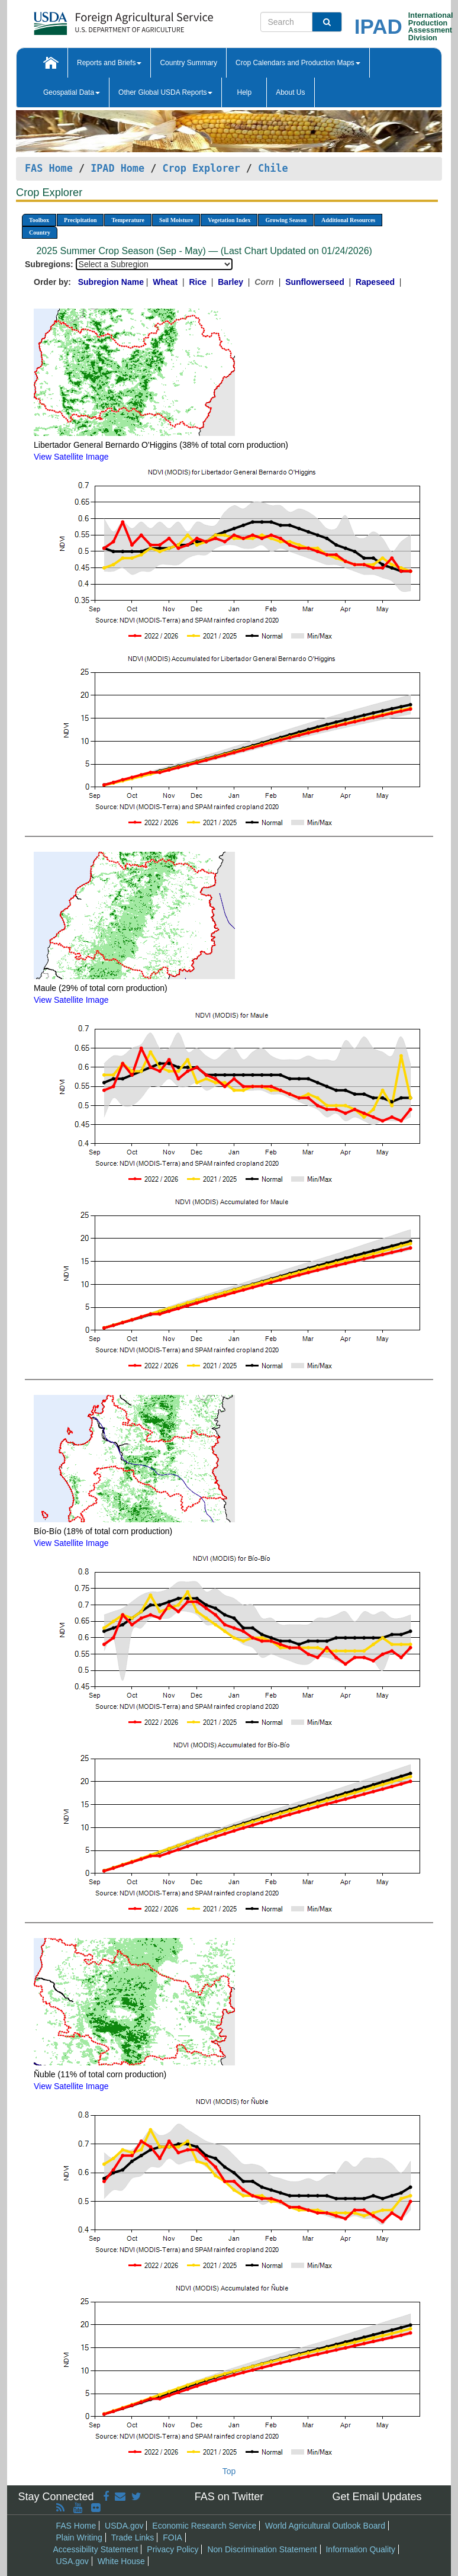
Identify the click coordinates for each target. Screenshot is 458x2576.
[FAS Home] (94, 19)
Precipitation (80, 220)
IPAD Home (117, 168)
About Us (290, 92)
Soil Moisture (176, 220)
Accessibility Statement (95, 2549)
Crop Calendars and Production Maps (298, 63)
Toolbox (39, 220)
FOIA (172, 2537)
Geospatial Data (71, 92)
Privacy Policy (172, 2549)
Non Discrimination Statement (262, 2549)
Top (229, 2471)
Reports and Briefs (109, 63)
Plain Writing (79, 2537)
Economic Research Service (204, 2525)
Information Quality (360, 2549)
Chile (273, 168)
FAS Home (49, 168)
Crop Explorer (201, 168)
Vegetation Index (229, 220)
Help (244, 92)
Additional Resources (348, 220)
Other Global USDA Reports (165, 92)
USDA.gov (124, 2525)
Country (39, 232)
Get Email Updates (376, 2497)
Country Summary (188, 63)
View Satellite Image (71, 456)
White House (121, 2561)
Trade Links (132, 2537)
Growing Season (286, 220)
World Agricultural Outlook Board (325, 2525)
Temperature (127, 220)
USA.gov (72, 2561)
